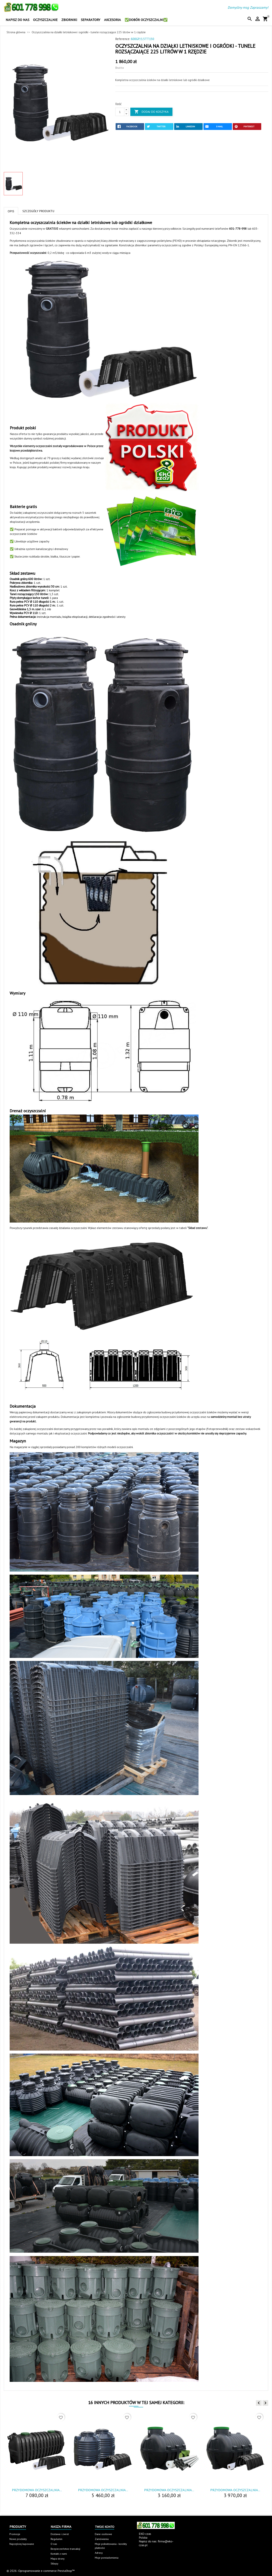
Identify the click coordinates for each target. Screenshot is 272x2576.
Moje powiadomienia (106, 2557)
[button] (259, 2403)
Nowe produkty (18, 2539)
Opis (11, 211)
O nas (54, 2544)
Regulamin (56, 2539)
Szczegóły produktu (38, 211)
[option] (37, 2456)
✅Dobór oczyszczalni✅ (146, 20)
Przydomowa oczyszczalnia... (37, 2490)
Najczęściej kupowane (21, 2544)
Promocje (14, 2534)
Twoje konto (104, 2527)
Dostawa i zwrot (60, 2534)
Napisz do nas (17, 20)
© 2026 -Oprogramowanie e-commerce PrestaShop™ (41, 2571)
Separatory (90, 20)
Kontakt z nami (59, 2553)
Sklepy (54, 2563)
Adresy (99, 2552)
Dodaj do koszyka (151, 111)
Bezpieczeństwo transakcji (65, 2549)
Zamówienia (102, 2539)
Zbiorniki (69, 20)
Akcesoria (112, 20)
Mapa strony (58, 2558)
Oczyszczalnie (45, 20)
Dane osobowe (103, 2534)
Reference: (122, 39)
